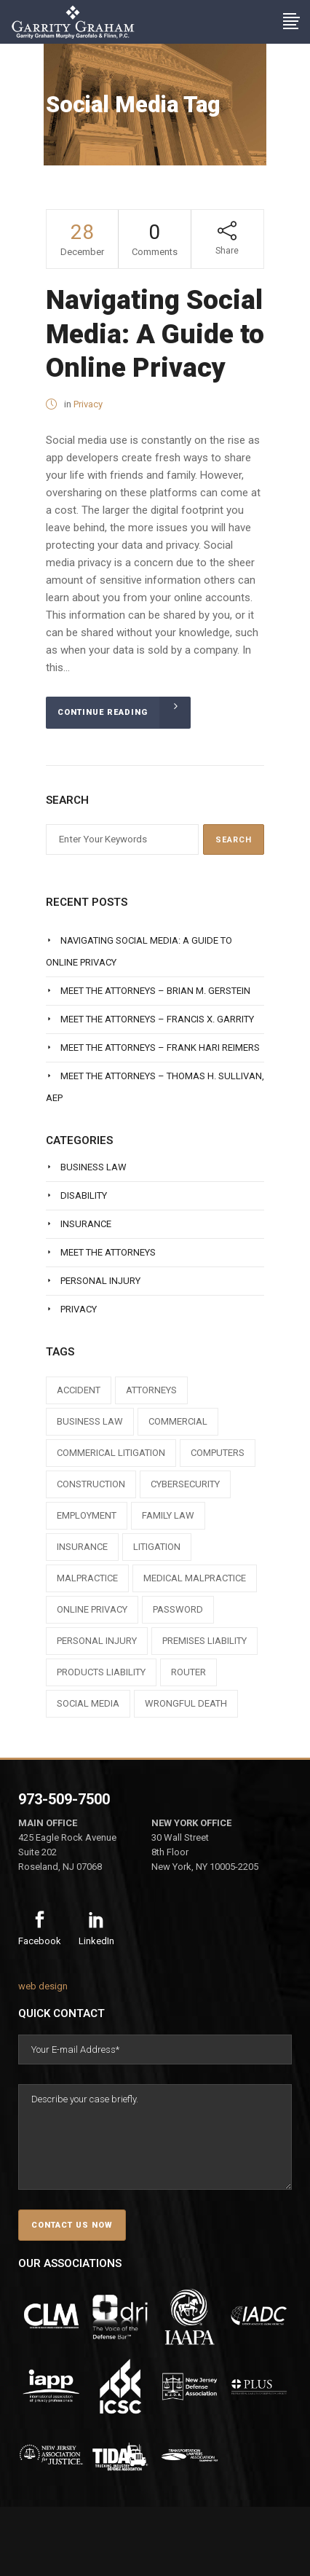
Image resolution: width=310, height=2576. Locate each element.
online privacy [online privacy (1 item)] (92, 1609)
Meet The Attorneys (108, 1252)
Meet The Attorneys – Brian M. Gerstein (155, 990)
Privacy (88, 404)
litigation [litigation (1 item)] (156, 1546)
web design (43, 1986)
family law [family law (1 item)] (168, 1515)
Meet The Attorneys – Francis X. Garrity (157, 1019)
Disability (83, 1195)
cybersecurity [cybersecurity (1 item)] (185, 1484)
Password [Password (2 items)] (178, 1609)
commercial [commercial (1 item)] (177, 1421)
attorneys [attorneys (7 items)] (151, 1390)
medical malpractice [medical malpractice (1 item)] (194, 1578)
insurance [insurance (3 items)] (82, 1546)
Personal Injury (100, 1280)
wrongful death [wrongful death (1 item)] (186, 1703)
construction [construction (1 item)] (91, 1484)
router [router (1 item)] (188, 1672)
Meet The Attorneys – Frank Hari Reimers (160, 1047)
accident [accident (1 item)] (78, 1390)
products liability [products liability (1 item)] (101, 1672)
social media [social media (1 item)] (88, 1703)
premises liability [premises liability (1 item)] (204, 1640)
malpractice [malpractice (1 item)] (87, 1578)
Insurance (85, 1223)
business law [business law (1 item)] (90, 1421)
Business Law (93, 1167)
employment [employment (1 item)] (86, 1515)
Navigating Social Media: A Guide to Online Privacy (155, 333)
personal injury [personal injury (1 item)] (97, 1640)
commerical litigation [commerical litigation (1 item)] (111, 1452)
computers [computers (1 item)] (218, 1452)
